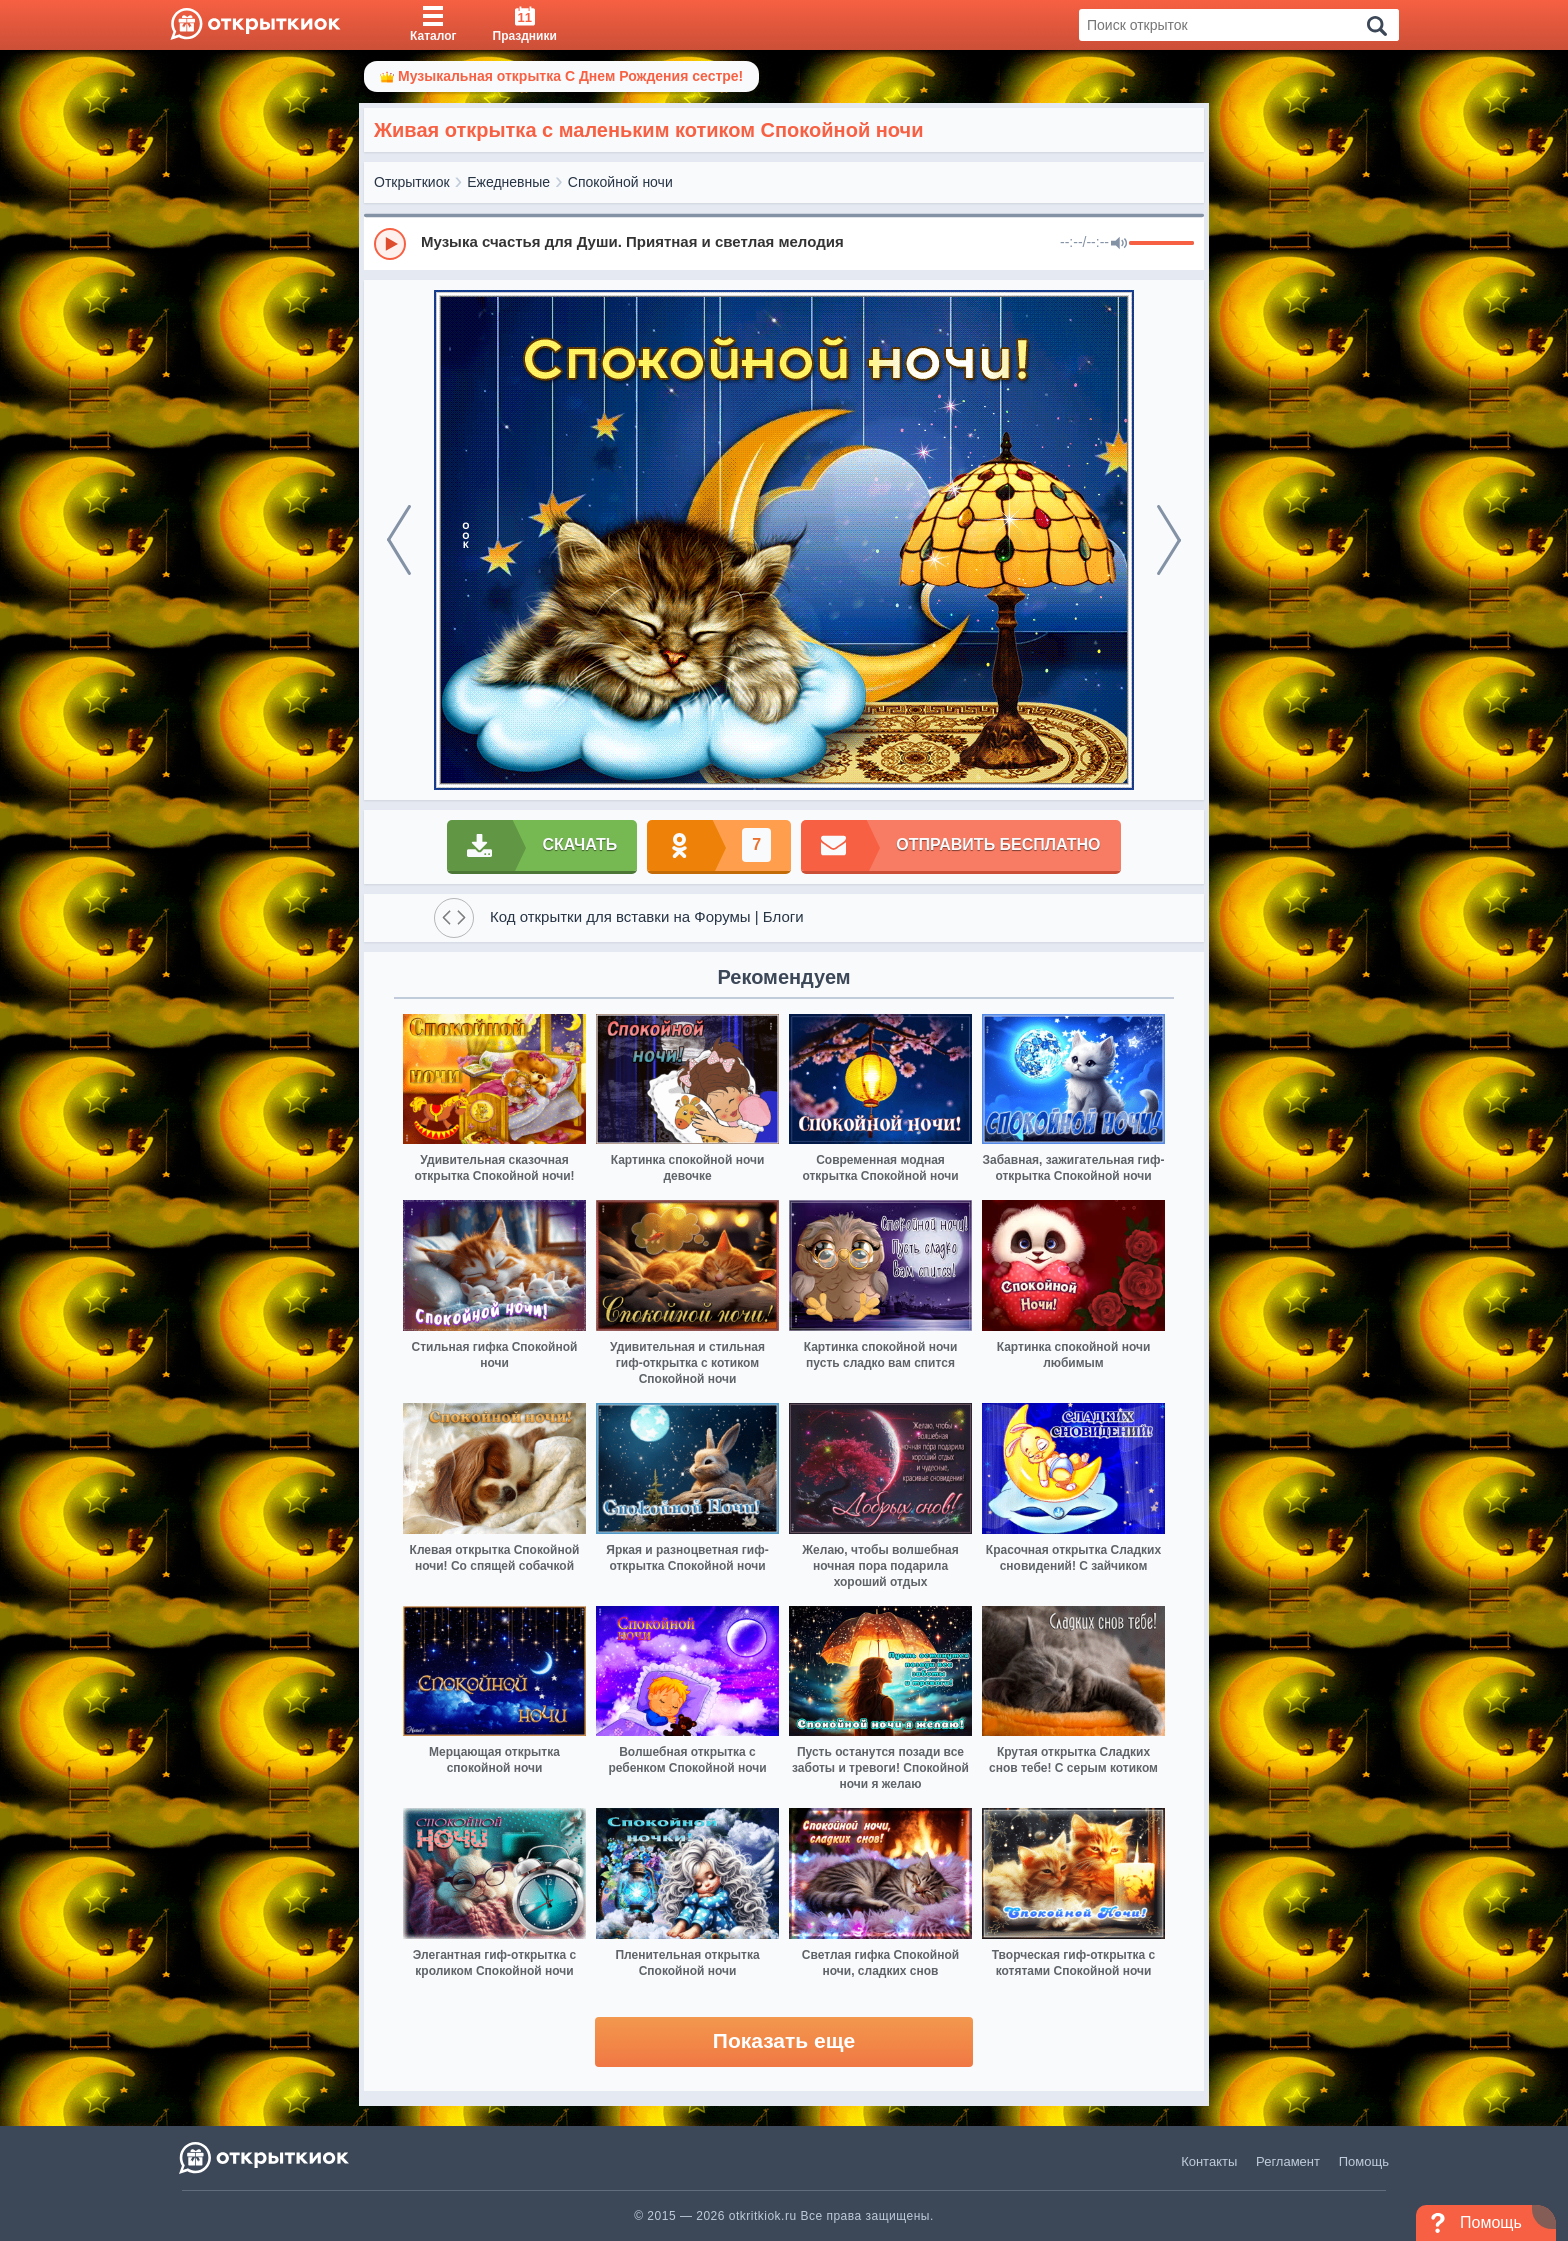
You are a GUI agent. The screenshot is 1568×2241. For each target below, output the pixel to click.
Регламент (1288, 2161)
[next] (1169, 540)
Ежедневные (508, 182)
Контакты (1209, 2161)
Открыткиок (412, 182)
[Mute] (1119, 244)
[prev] (399, 540)
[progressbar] (1161, 244)
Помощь (1364, 2161)
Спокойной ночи (620, 182)
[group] (784, 243)
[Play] (390, 244)
